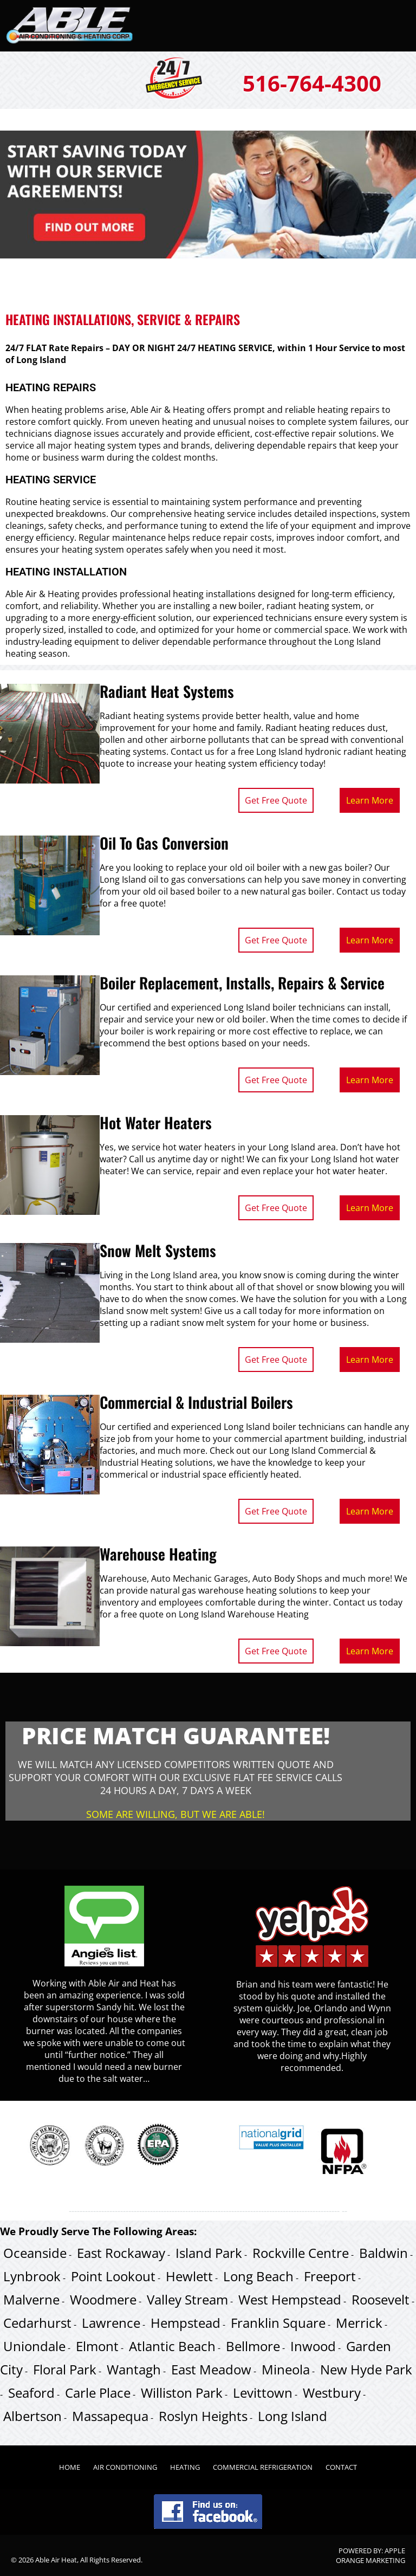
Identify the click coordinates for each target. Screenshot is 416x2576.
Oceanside (35, 2253)
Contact (341, 2467)
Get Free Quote (276, 800)
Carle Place (98, 2393)
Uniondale (34, 2346)
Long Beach (258, 2276)
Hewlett (189, 2276)
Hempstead (185, 2323)
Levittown (262, 2393)
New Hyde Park (366, 2369)
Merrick (359, 2323)
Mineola (286, 2369)
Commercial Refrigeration (263, 2467)
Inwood (313, 2346)
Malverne (31, 2299)
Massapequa (110, 2416)
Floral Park (64, 2369)
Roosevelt (381, 2299)
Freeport (330, 2276)
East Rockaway (121, 2253)
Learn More (369, 800)
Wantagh (134, 2369)
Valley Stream (187, 2299)
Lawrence (111, 2323)
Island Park (209, 2253)
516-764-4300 (312, 83)
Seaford (31, 2393)
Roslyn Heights (203, 2416)
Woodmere (103, 2299)
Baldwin (383, 2253)
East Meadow (211, 2369)
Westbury (332, 2393)
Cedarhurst (37, 2323)
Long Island (292, 2416)
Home (69, 2467)
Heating (185, 2467)
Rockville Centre (300, 2253)
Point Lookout (113, 2276)
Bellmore (253, 2346)
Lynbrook (32, 2276)
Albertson (32, 2416)
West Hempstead (289, 2299)
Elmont (97, 2346)
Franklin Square (278, 2323)
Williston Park (182, 2393)
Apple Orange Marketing (370, 2555)
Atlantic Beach (172, 2346)
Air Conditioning (125, 2467)
